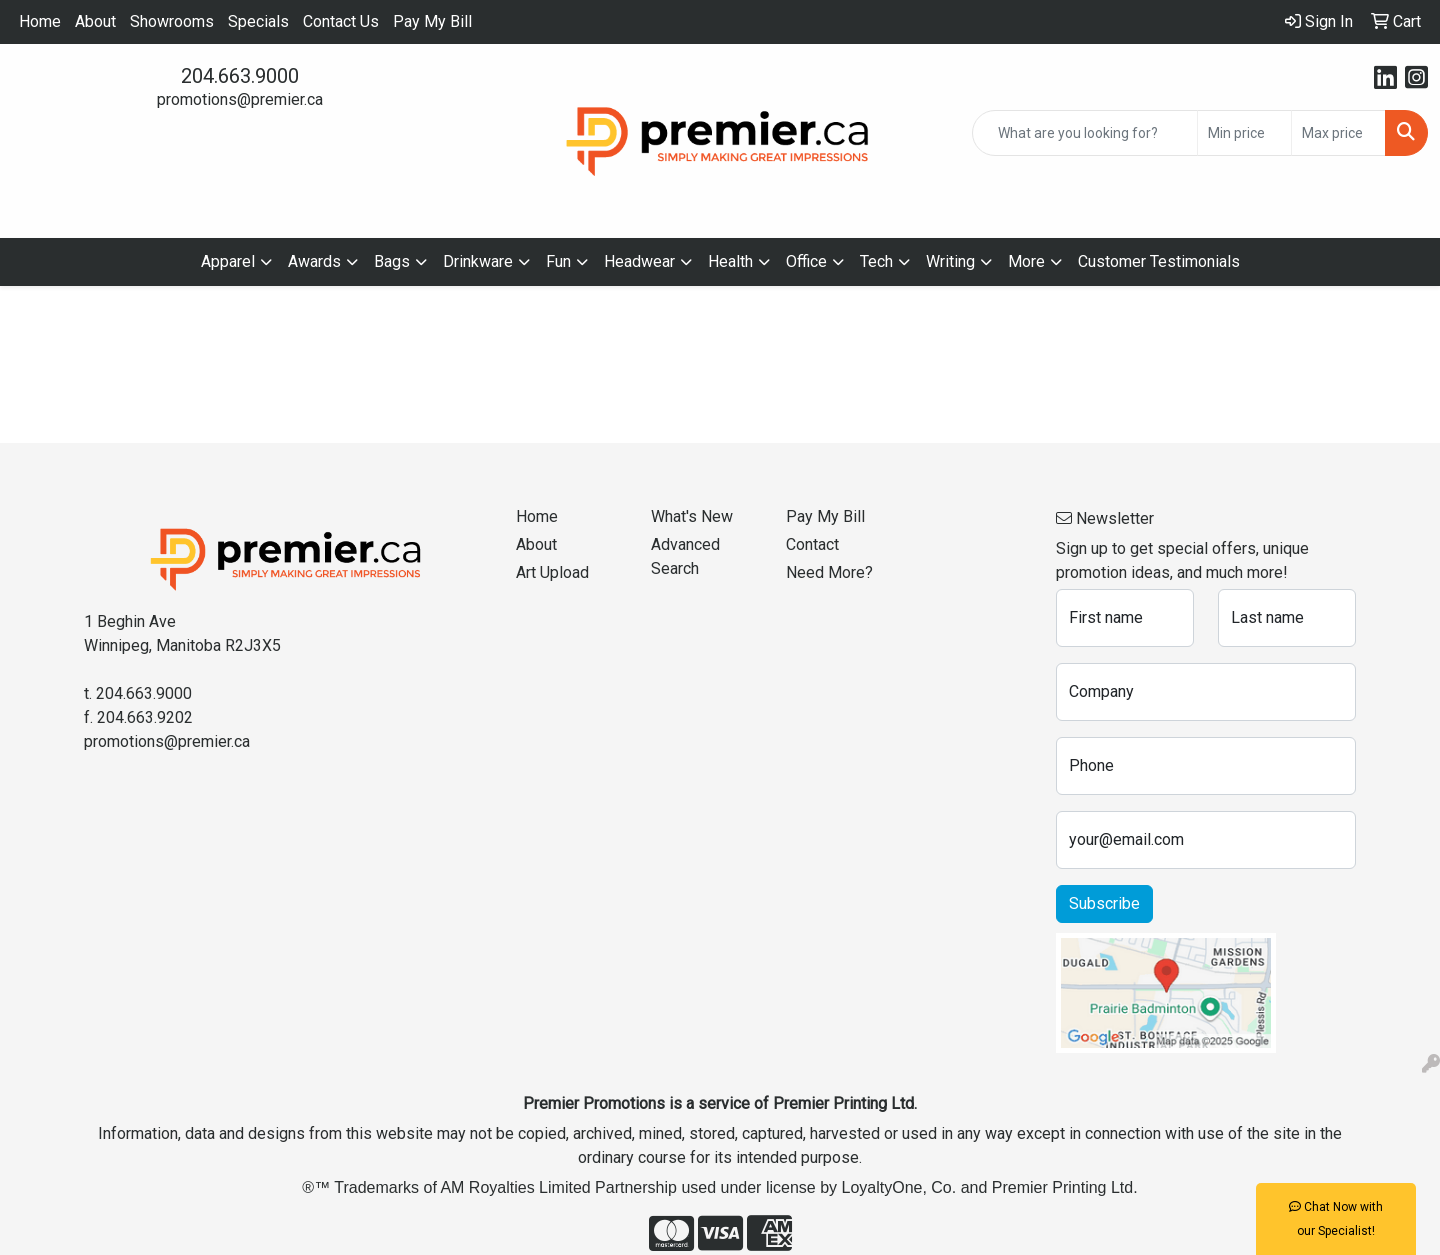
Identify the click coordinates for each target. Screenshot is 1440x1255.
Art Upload (552, 572)
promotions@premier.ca (240, 99)
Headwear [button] (639, 261)
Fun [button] (558, 261)
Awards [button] (314, 261)
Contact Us (341, 21)
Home (40, 21)
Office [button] (806, 261)
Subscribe (1104, 903)
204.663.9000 (240, 76)
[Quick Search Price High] (1338, 133)
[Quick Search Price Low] (1244, 133)
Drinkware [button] (478, 261)
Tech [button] (876, 261)
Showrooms (172, 21)
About (95, 21)
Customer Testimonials (1159, 261)
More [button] (1026, 261)
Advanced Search (685, 556)
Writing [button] (950, 261)
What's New (692, 516)
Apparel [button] (228, 261)
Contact (812, 544)
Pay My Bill (432, 21)
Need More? (829, 572)
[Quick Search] (1085, 133)
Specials (258, 21)
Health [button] (730, 261)
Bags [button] (392, 261)
